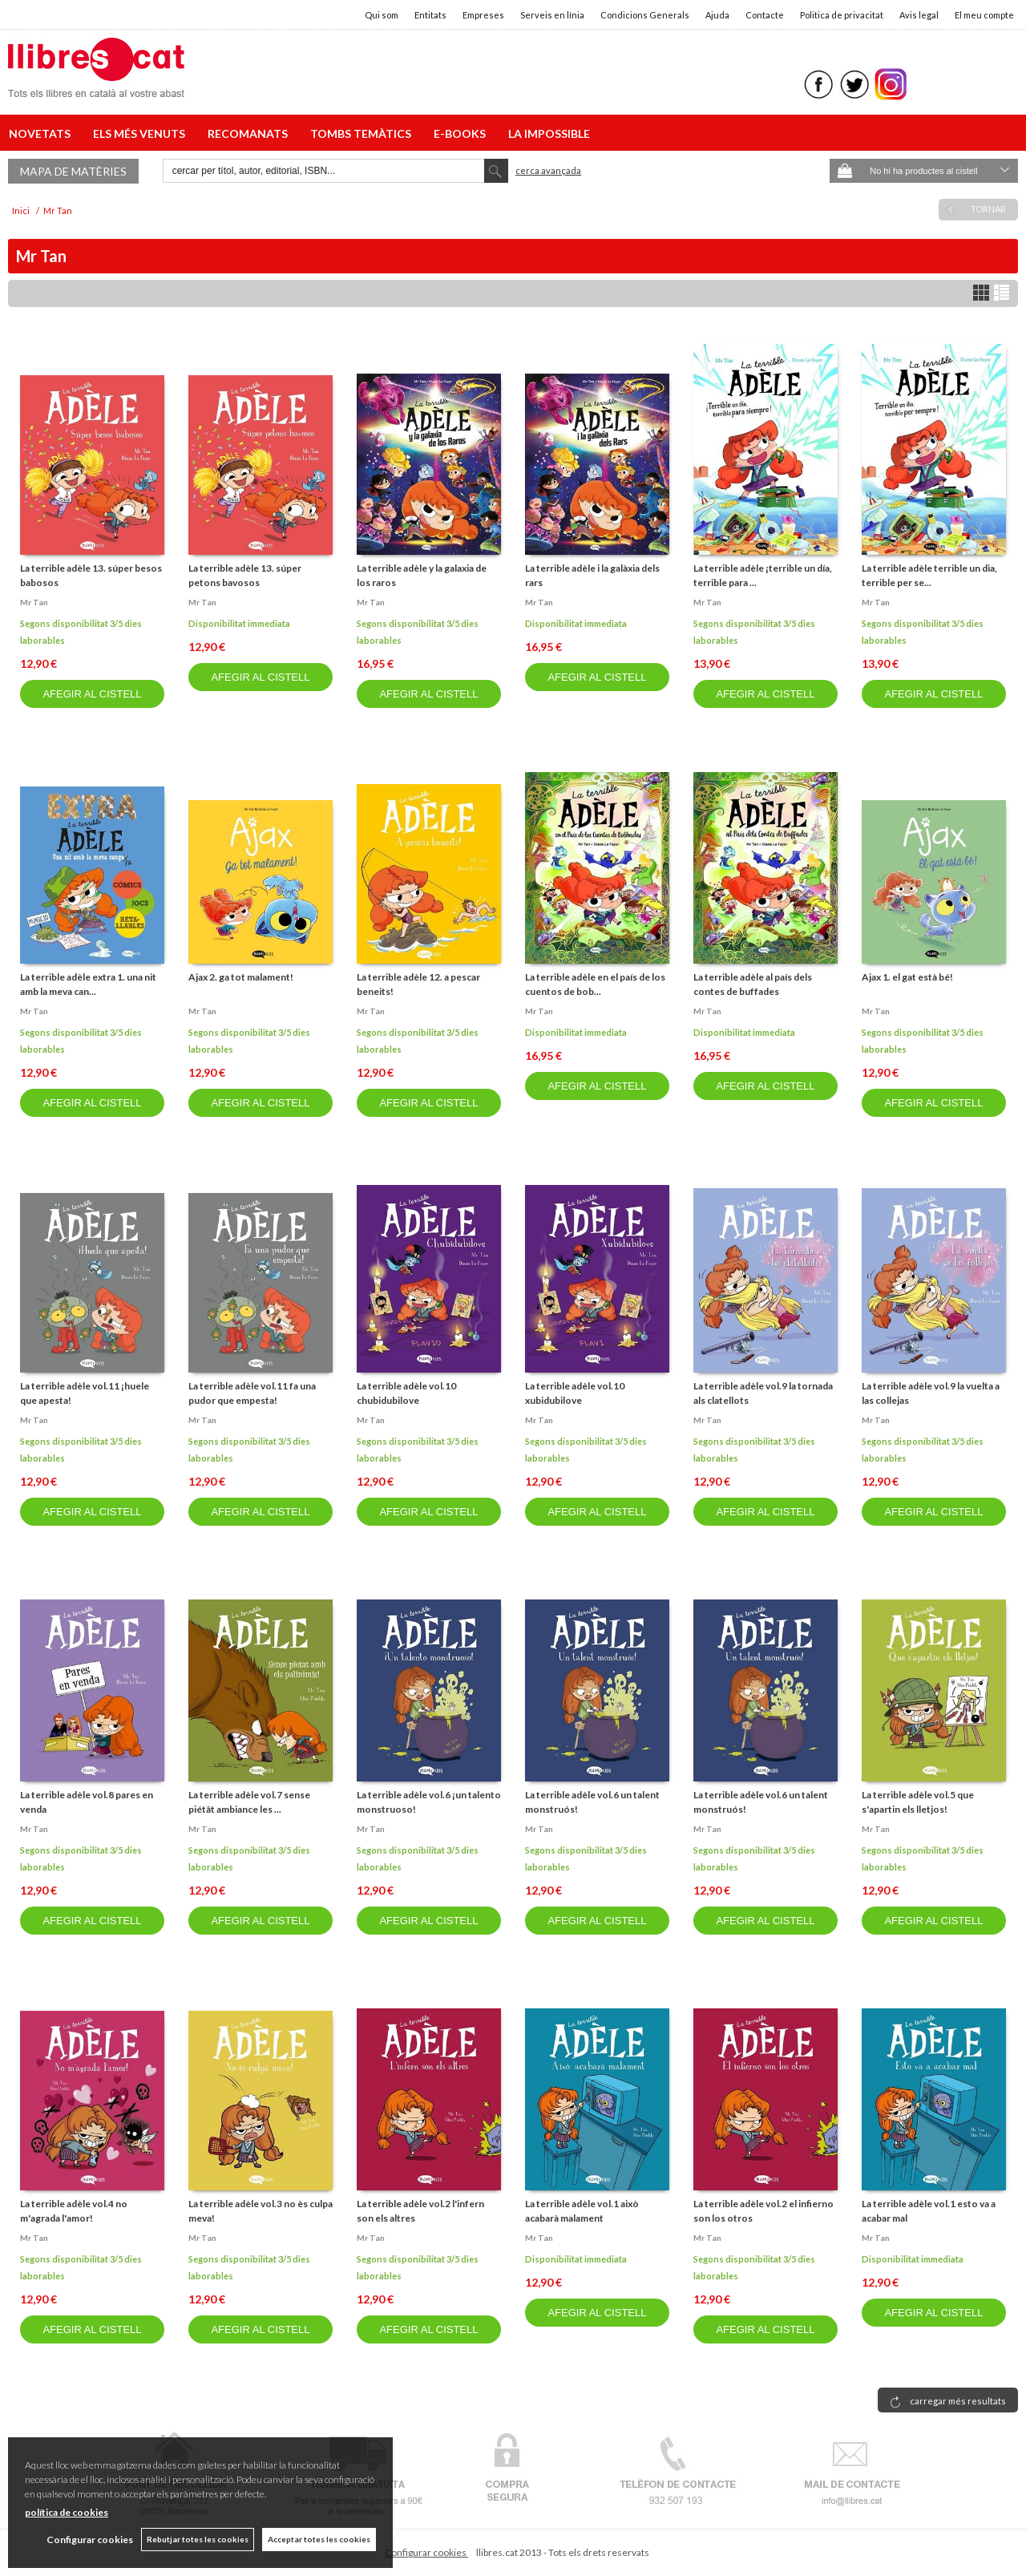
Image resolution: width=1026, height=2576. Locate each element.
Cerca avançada (548, 170)
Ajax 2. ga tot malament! (240, 977)
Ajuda (717, 15)
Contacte (764, 15)
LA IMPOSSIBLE (549, 133)
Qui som (381, 15)
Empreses (483, 15)
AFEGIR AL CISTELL (91, 694)
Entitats (430, 15)
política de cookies (66, 2512)
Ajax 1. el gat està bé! (907, 977)
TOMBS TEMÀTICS (363, 133)
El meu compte (984, 15)
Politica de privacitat (841, 15)
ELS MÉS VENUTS (141, 133)
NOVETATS (42, 133)
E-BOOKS (462, 133)
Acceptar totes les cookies (319, 2539)
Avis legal (919, 15)
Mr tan (34, 602)
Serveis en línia (552, 15)
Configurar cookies (426, 2552)
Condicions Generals (644, 15)
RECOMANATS (250, 133)
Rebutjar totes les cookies (197, 2539)
